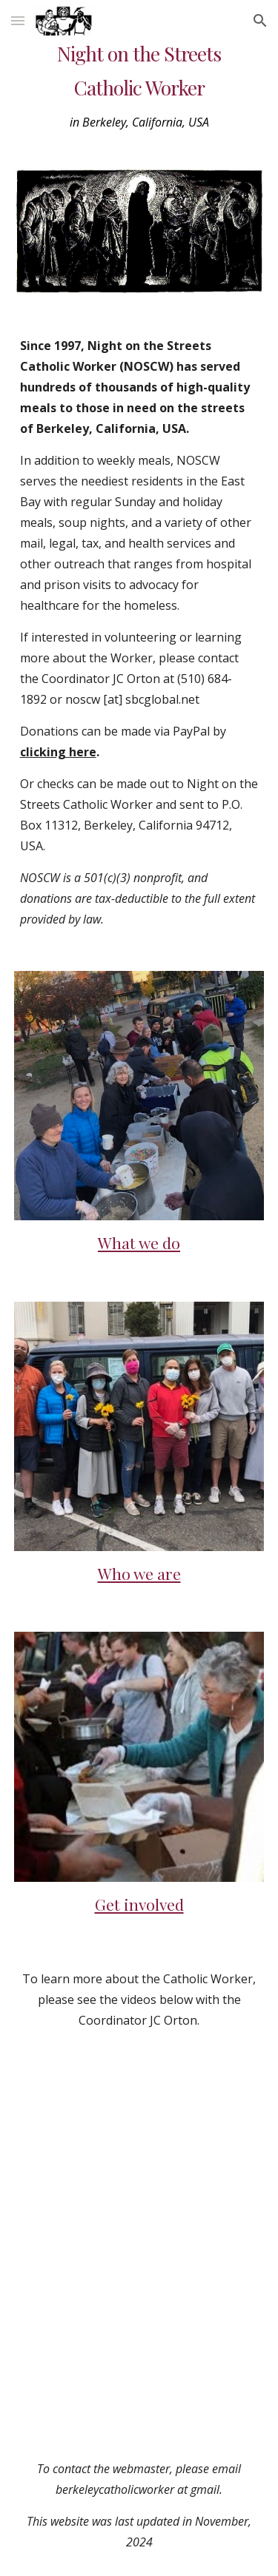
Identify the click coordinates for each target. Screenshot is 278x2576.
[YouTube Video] (139, 2149)
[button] (18, 20)
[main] (139, 86)
